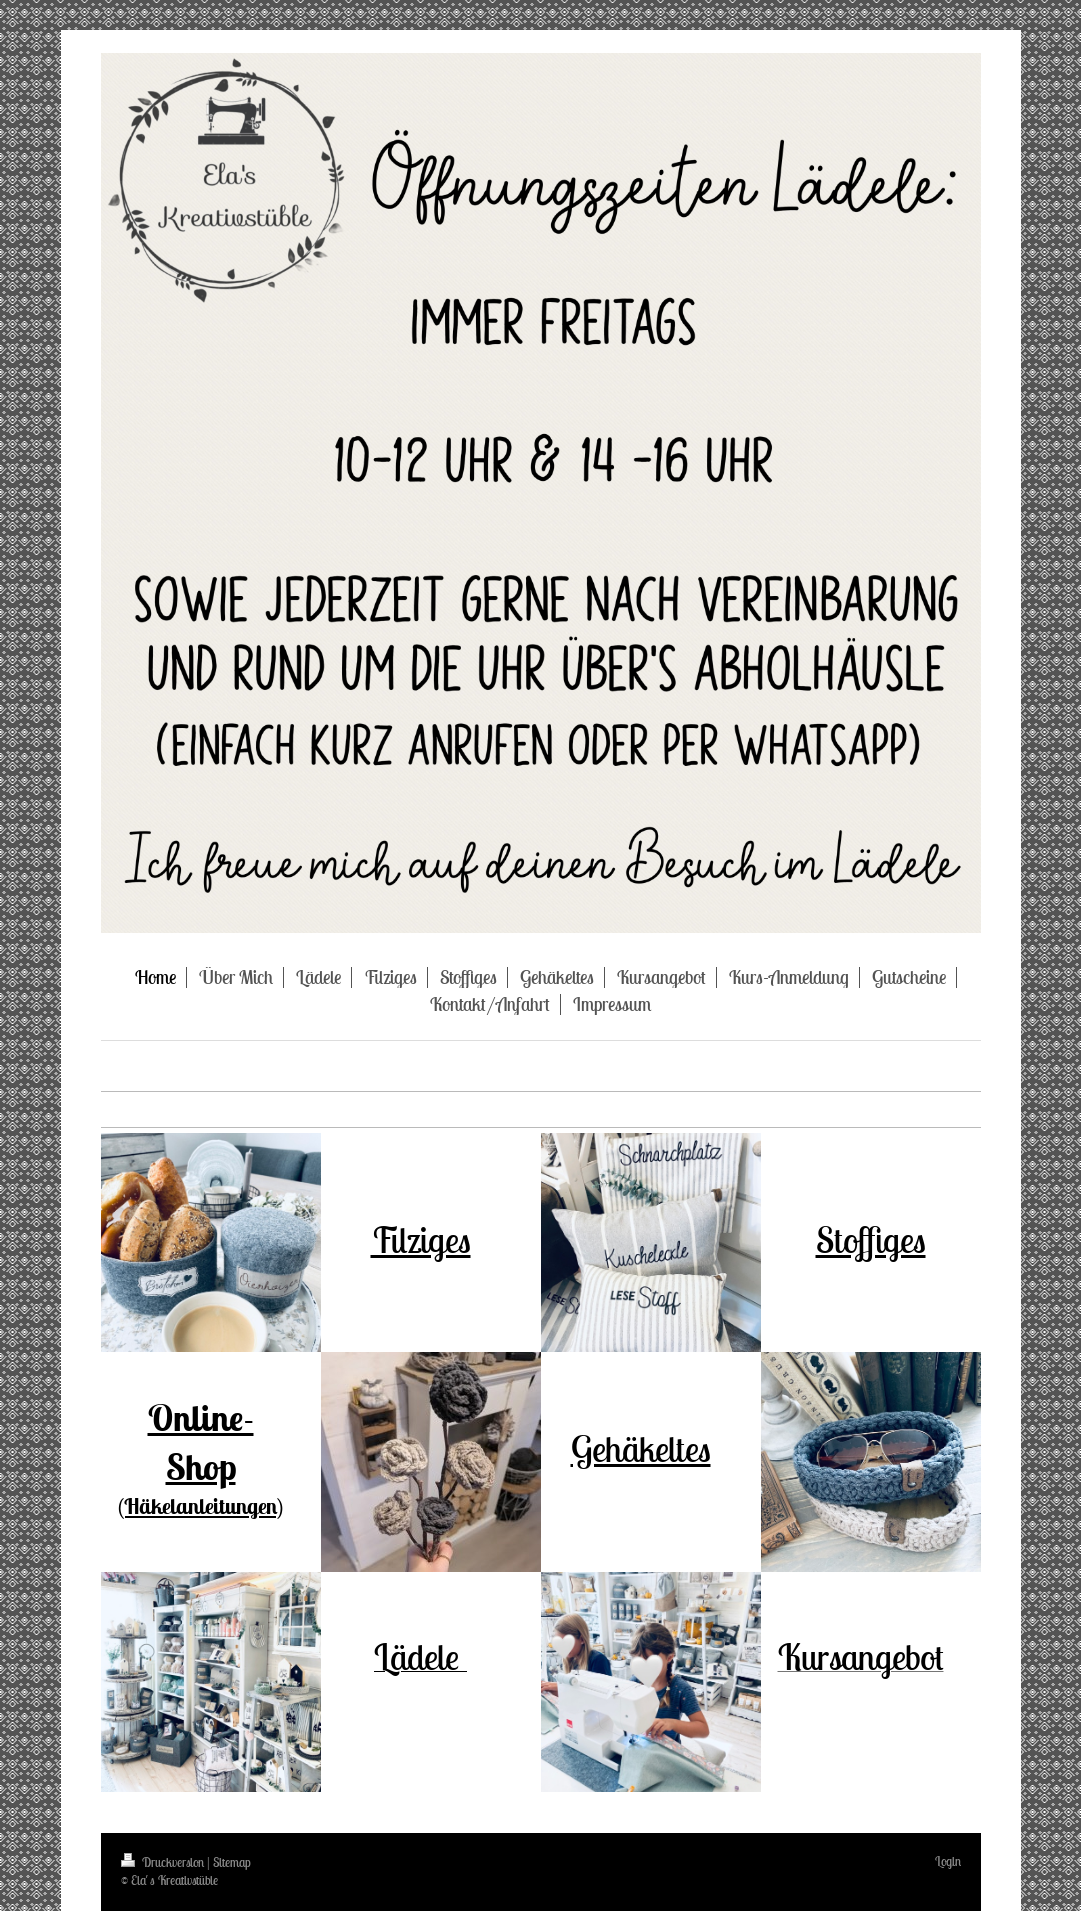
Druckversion (164, 1862)
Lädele (420, 1656)
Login (948, 1861)
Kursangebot (861, 1656)
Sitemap (232, 1862)
